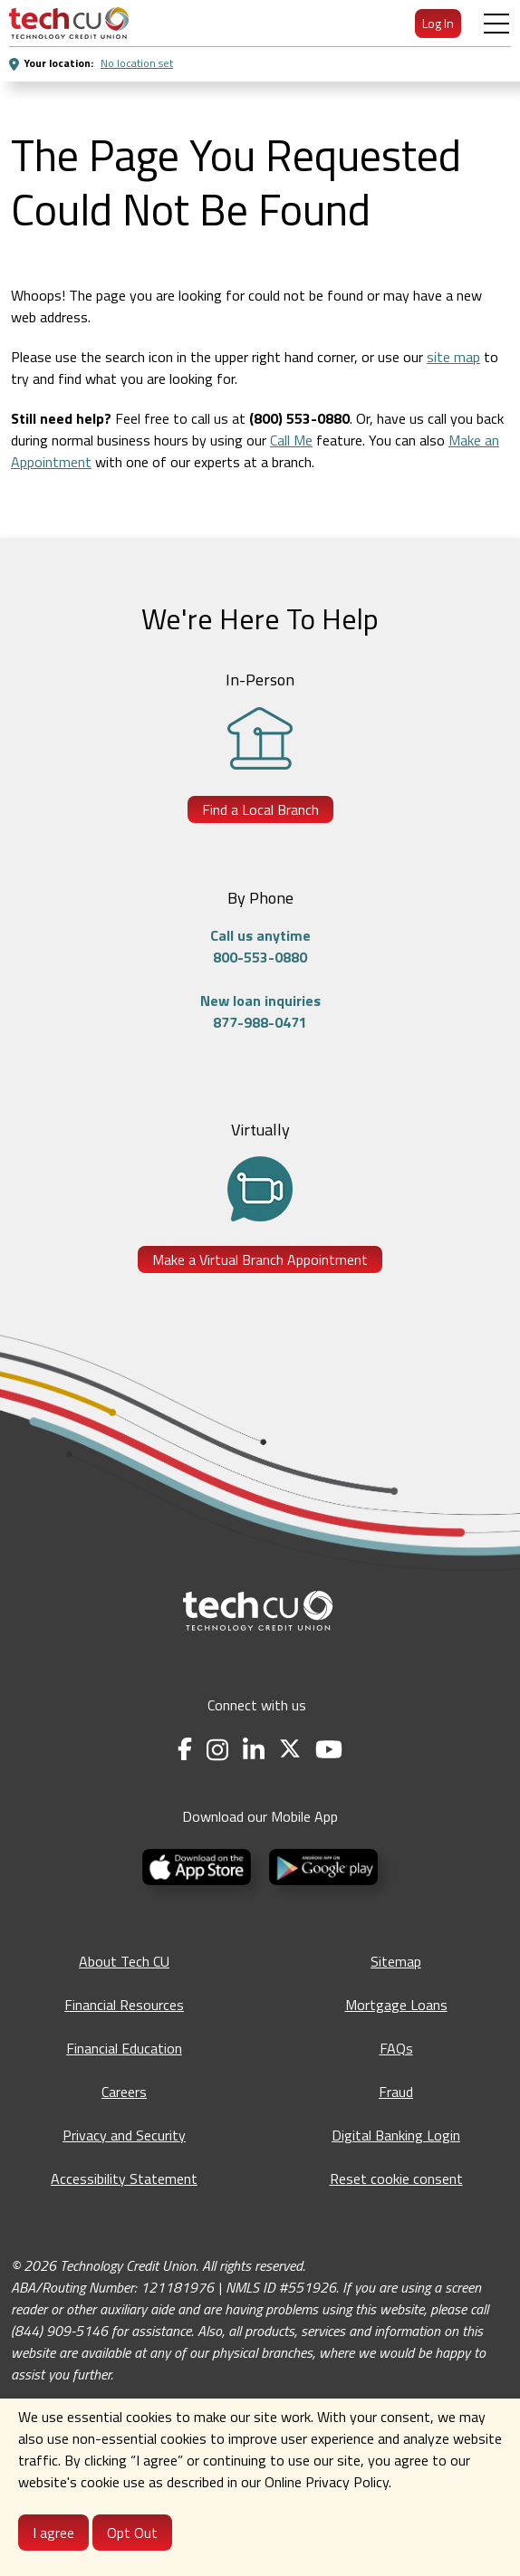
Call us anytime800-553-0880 (260, 946)
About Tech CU (124, 1961)
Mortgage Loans (396, 2005)
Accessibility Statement (124, 2178)
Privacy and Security (124, 2135)
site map (453, 357)
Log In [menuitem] (438, 23)
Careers (124, 2091)
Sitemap (396, 1961)
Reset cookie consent (396, 2178)
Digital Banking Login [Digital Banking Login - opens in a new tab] (396, 2135)
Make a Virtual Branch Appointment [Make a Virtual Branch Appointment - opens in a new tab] (260, 1259)
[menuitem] (69, 23)
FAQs (396, 2048)
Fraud (396, 2091)
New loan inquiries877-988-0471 (260, 1011)
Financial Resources (124, 2005)
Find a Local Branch (260, 809)
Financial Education (124, 2048)
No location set (137, 63)
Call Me (291, 440)
